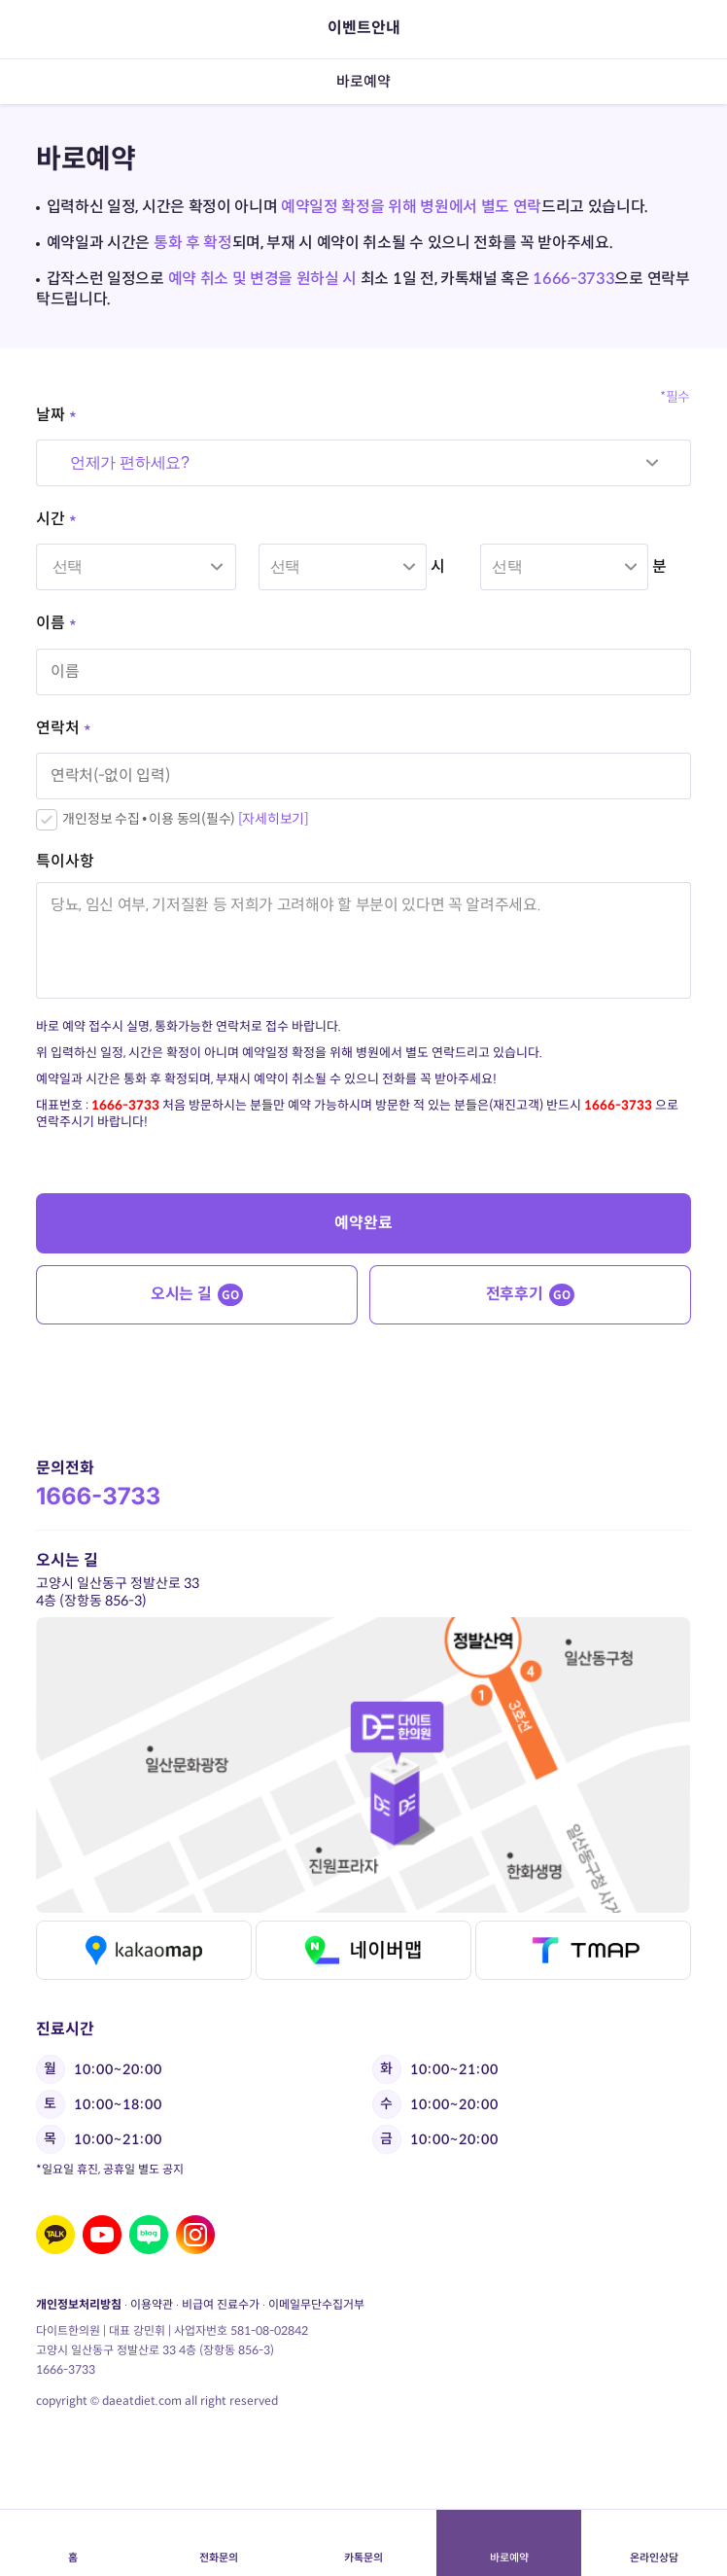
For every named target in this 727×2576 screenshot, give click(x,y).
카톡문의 (363, 2543)
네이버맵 (363, 1950)
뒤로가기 (47, 29)
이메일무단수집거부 (316, 2304)
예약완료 (363, 1223)
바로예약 (509, 2543)
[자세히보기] (273, 819)
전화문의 (217, 2543)
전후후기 (530, 1295)
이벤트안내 (364, 28)
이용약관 (151, 2304)
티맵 (583, 1950)
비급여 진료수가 (221, 2304)
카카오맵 (144, 1950)
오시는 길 (197, 1295)
